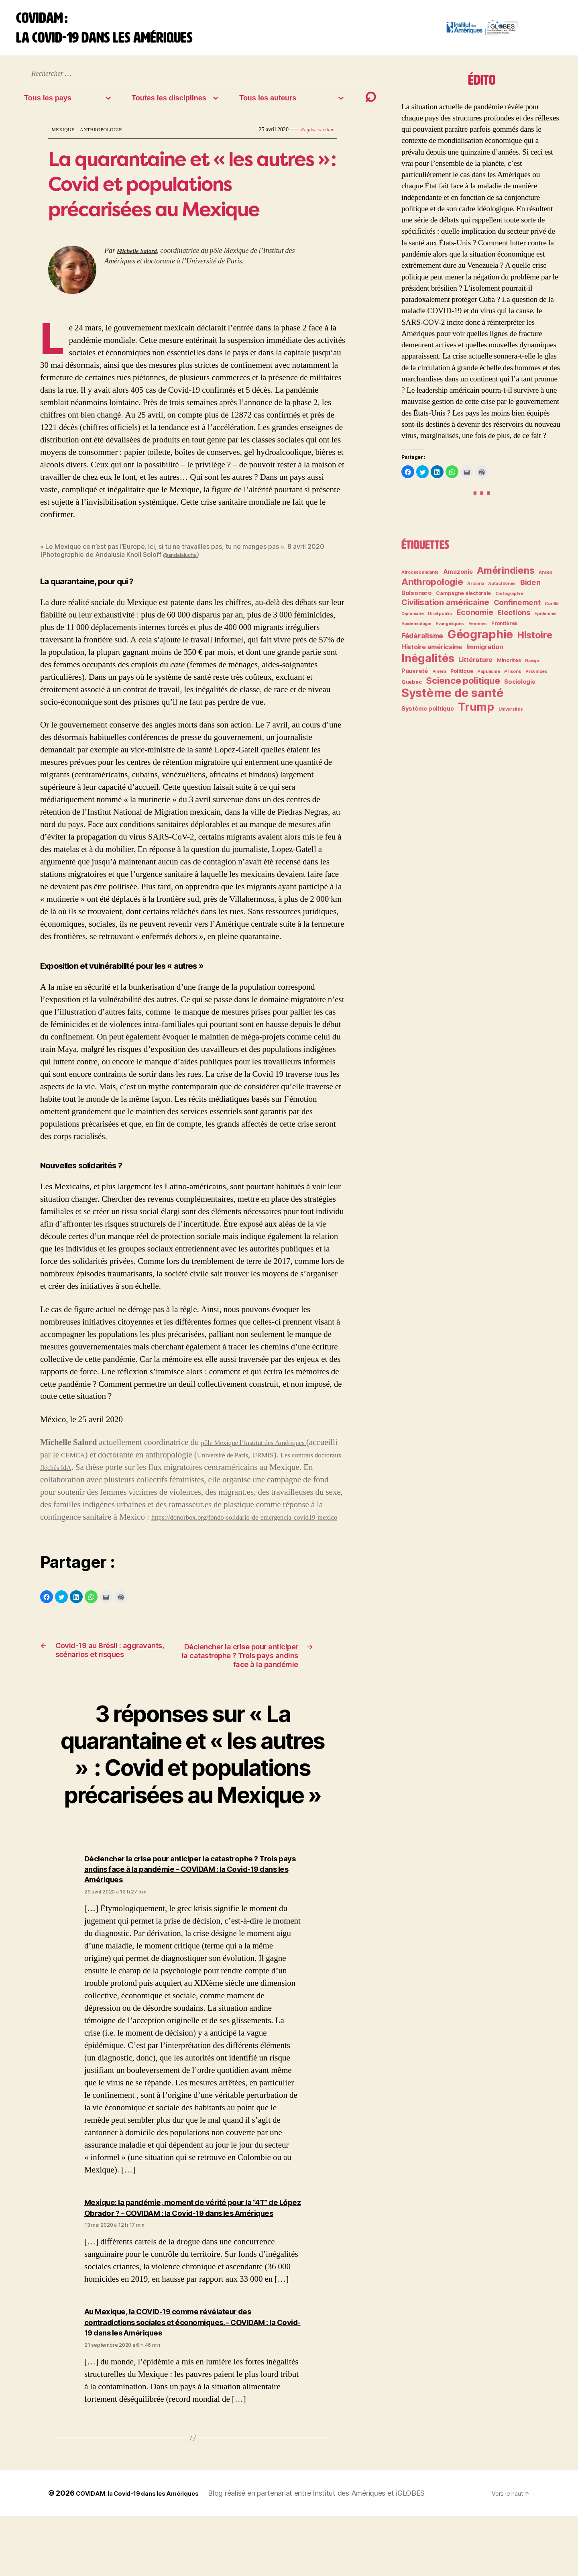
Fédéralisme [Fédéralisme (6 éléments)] (422, 642)
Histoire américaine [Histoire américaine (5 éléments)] (431, 653)
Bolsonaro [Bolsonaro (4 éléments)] (416, 599)
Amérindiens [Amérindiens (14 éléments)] (505, 577)
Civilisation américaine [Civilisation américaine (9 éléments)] (445, 608)
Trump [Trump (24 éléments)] (476, 713)
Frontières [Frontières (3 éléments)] (504, 630)
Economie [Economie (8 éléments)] (474, 619)
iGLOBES (434, 2553)
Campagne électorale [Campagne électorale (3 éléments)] (463, 600)
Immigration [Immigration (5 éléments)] (484, 653)
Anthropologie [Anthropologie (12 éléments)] (432, 588)
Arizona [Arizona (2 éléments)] (475, 590)
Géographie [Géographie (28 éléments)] (480, 641)
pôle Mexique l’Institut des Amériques (266, 1448)
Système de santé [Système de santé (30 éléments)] (452, 699)
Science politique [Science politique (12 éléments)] (463, 686)
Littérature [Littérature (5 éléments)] (475, 666)
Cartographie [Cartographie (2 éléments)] (509, 600)
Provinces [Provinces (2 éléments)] (536, 678)
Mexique (65, 136)
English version (314, 136)
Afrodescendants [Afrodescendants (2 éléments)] (420, 578)
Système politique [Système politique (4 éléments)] (427, 715)
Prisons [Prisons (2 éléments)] (512, 678)
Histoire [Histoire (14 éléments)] (535, 641)
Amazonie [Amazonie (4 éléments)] (458, 578)
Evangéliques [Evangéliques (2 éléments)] (450, 630)
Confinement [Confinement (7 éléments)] (517, 608)
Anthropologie (110, 136)
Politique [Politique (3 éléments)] (461, 678)
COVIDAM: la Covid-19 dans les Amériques (149, 2553)
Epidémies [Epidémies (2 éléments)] (545, 620)
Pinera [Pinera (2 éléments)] (439, 678)
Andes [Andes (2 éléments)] (546, 578)
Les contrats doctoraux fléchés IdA (99, 1473)
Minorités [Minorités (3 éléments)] (509, 667)
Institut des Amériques (374, 2553)
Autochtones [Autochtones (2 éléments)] (502, 590)
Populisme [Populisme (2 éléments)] (488, 678)
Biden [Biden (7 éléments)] (530, 588)
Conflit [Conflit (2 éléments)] (551, 610)
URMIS (318, 1461)
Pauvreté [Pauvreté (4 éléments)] (414, 677)
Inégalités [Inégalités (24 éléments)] (427, 664)
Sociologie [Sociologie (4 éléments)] (519, 688)
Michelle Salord (140, 257)
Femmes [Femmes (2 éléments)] (477, 630)
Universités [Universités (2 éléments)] (511, 715)
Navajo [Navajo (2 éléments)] (532, 667)
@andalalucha (184, 561)
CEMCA (109, 1461)
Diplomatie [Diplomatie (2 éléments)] (412, 620)
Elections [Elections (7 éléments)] (513, 618)
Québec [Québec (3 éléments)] (411, 688)
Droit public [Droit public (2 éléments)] (440, 620)
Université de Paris (268, 1461)
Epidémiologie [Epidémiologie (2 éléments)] (416, 630)
